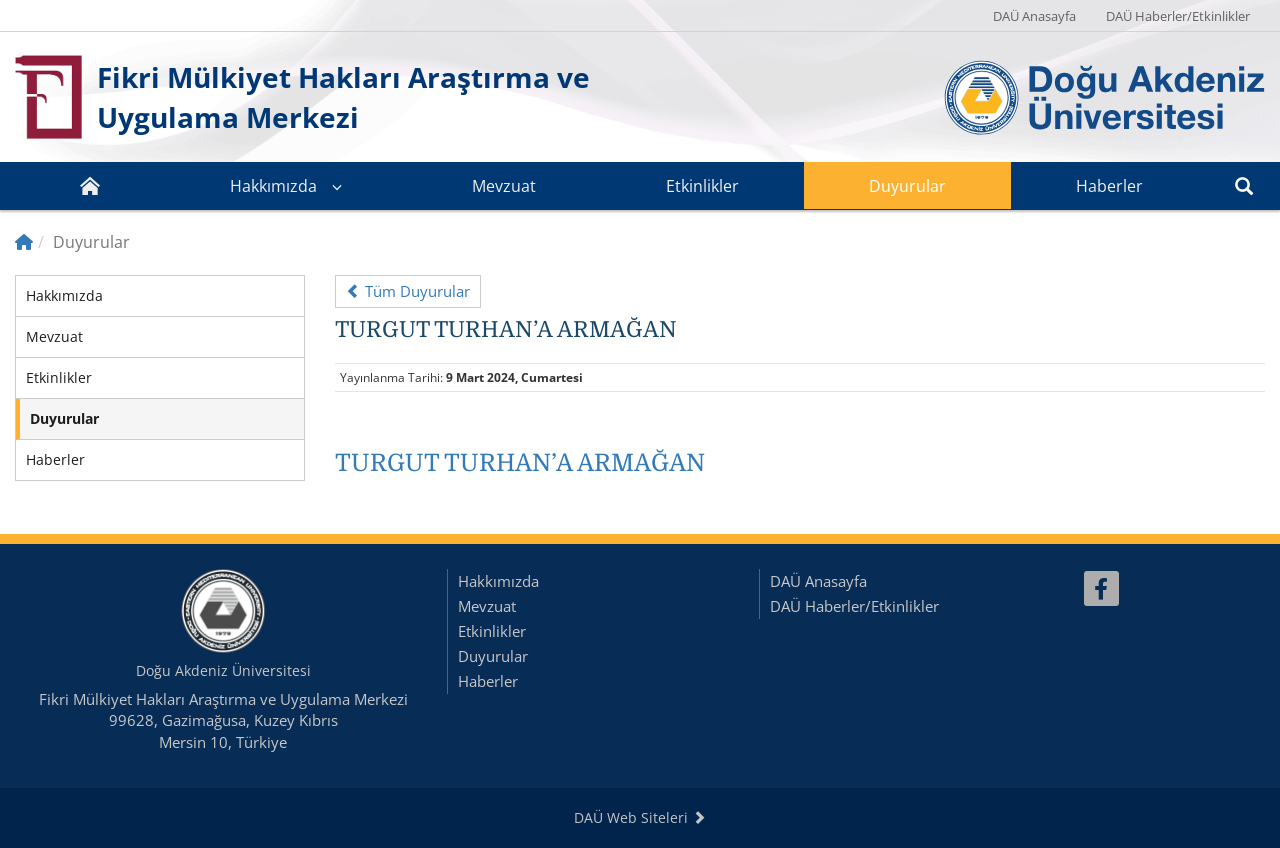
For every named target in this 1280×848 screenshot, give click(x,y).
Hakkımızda (273, 186)
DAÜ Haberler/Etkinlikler (1178, 16)
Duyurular (907, 186)
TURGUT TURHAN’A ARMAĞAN (520, 463)
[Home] (24, 242)
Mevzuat (504, 186)
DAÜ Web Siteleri (640, 817)
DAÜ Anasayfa (1034, 16)
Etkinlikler (702, 186)
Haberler (1109, 186)
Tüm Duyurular (408, 291)
